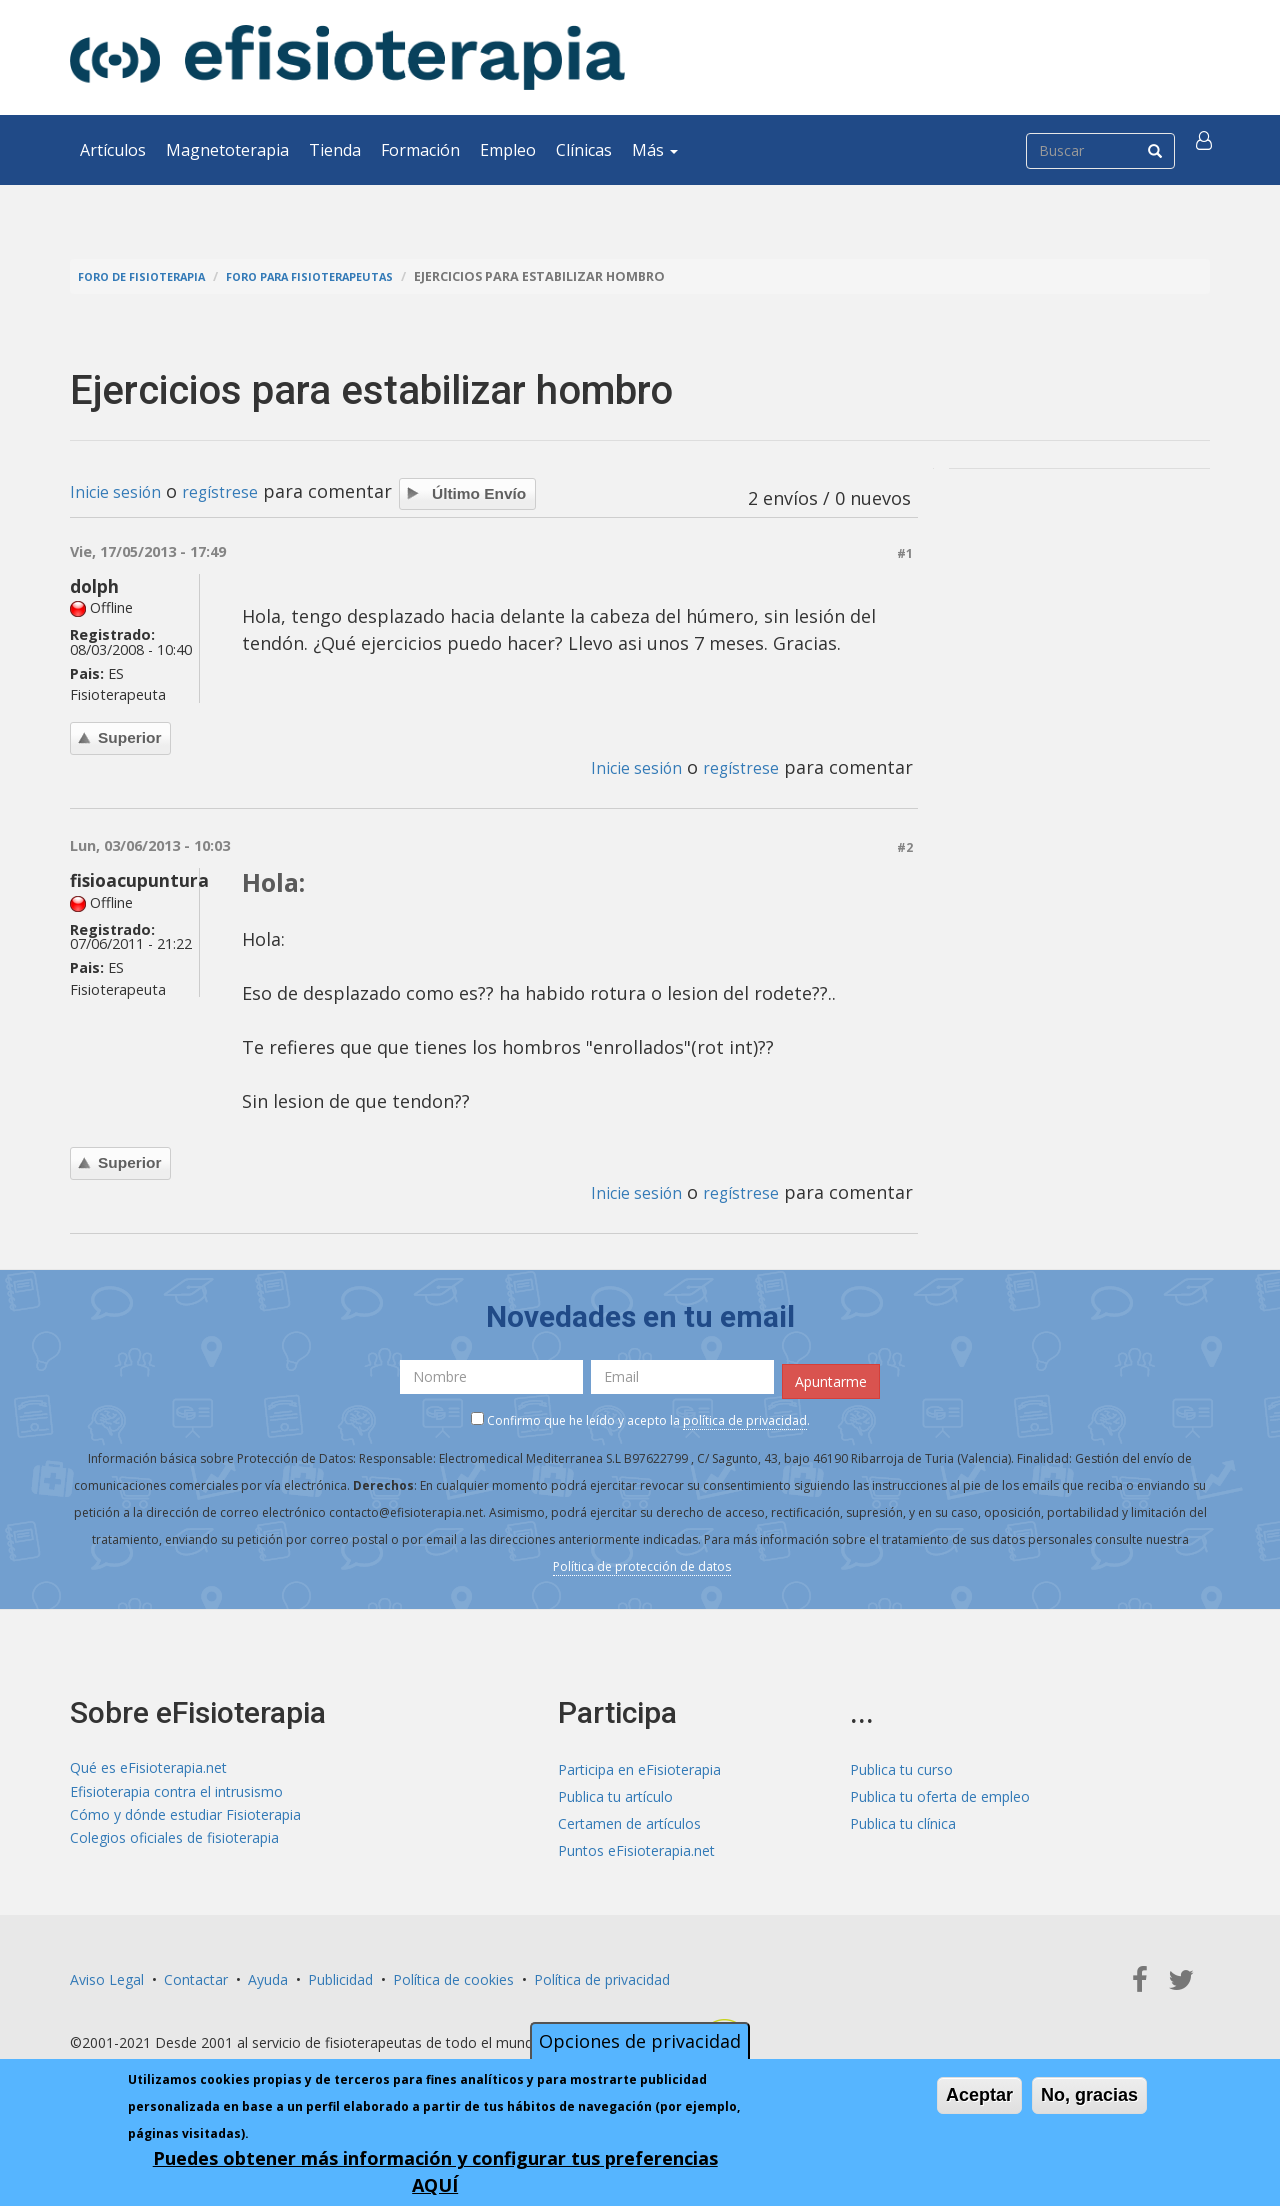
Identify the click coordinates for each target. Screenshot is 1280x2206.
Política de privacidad (602, 1974)
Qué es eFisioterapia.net (148, 1764)
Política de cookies (453, 1974)
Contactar (196, 1974)
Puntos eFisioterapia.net (636, 1845)
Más (655, 150)
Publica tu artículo (615, 1791)
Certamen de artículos (629, 1818)
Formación (420, 150)
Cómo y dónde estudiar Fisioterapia (185, 1818)
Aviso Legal (107, 1974)
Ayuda (268, 1974)
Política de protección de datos (642, 1561)
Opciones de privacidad (640, 2041)
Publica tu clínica (903, 1818)
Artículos (113, 150)
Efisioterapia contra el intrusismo (176, 1791)
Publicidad (340, 1974)
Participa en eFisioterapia (639, 1764)
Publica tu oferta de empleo (940, 1791)
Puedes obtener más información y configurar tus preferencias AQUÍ (435, 2171)
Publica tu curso (901, 1764)
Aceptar (979, 2095)
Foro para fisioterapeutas (341, 276)
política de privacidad (745, 1415)
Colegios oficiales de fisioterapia (174, 1845)
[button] (1207, 150)
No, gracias (1089, 2095)
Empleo (508, 150)
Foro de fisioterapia (151, 276)
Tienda (335, 150)
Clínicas (584, 150)
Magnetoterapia (227, 150)
